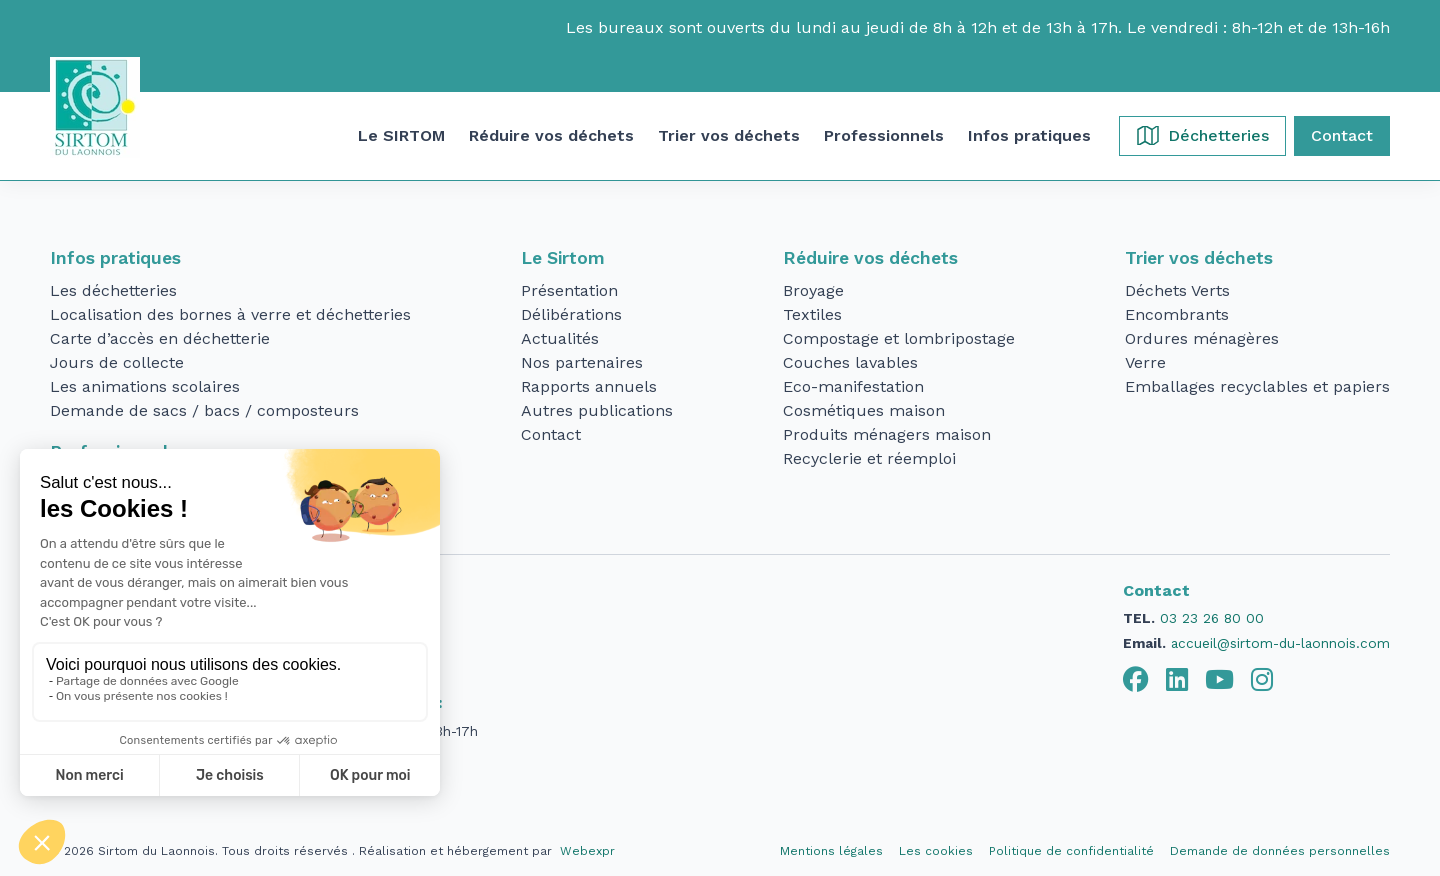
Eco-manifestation (853, 386)
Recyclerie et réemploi (869, 458)
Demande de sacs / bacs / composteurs (204, 410)
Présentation (569, 290)
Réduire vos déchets (870, 258)
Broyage (813, 290)
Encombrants (1177, 314)
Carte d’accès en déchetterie (160, 338)
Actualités (560, 338)
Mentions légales (831, 851)
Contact (551, 434)
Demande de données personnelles (1280, 851)
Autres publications (597, 410)
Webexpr (587, 851)
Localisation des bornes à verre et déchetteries (230, 314)
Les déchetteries (113, 290)
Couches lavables (850, 362)
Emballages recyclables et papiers (1257, 386)
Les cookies (936, 851)
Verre (1145, 362)
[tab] (1136, 680)
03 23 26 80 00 (1212, 618)
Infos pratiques (115, 258)
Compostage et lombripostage (899, 338)
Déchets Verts (1177, 290)
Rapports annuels (589, 386)
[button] (401, 136)
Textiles (812, 314)
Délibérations (571, 314)
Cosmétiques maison (864, 410)
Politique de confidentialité (1071, 851)
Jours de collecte (117, 362)
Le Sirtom (563, 258)
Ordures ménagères (1202, 338)
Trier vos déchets (1199, 258)
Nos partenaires (582, 362)
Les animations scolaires (145, 386)
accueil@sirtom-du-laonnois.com (1280, 643)
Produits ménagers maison (887, 434)
